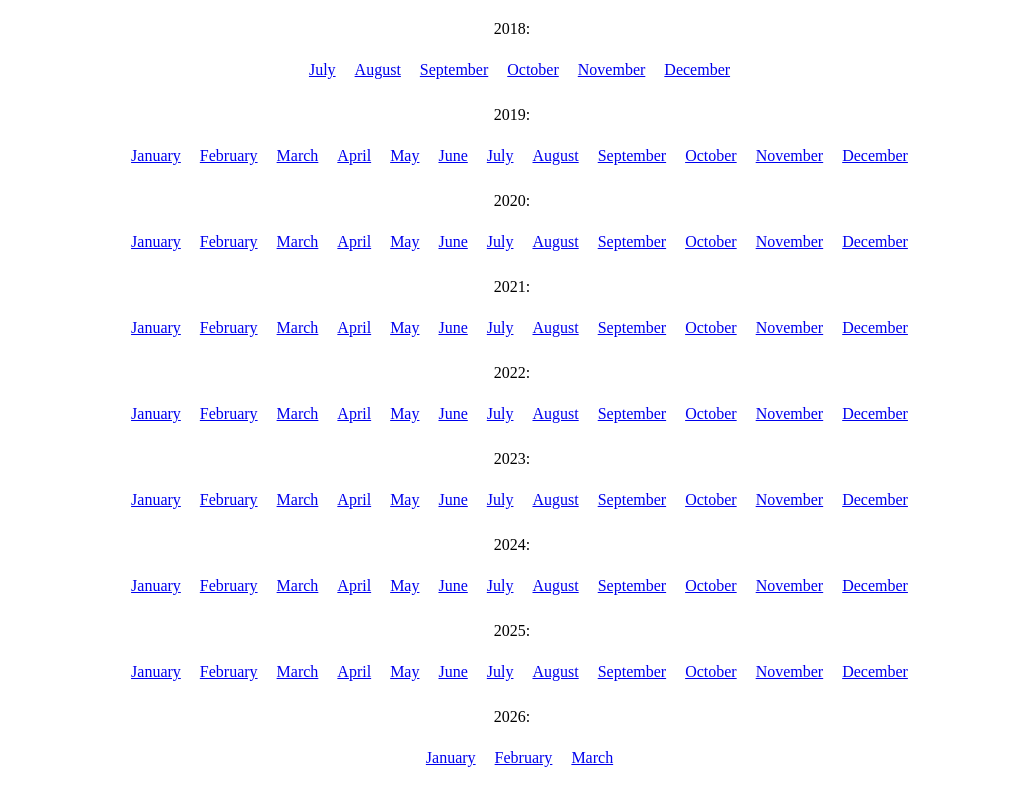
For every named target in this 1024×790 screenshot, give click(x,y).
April (354, 155)
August (378, 69)
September (454, 69)
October (533, 69)
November (612, 69)
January (156, 155)
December (697, 69)
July (322, 69)
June (452, 155)
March (298, 155)
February (229, 155)
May (404, 155)
